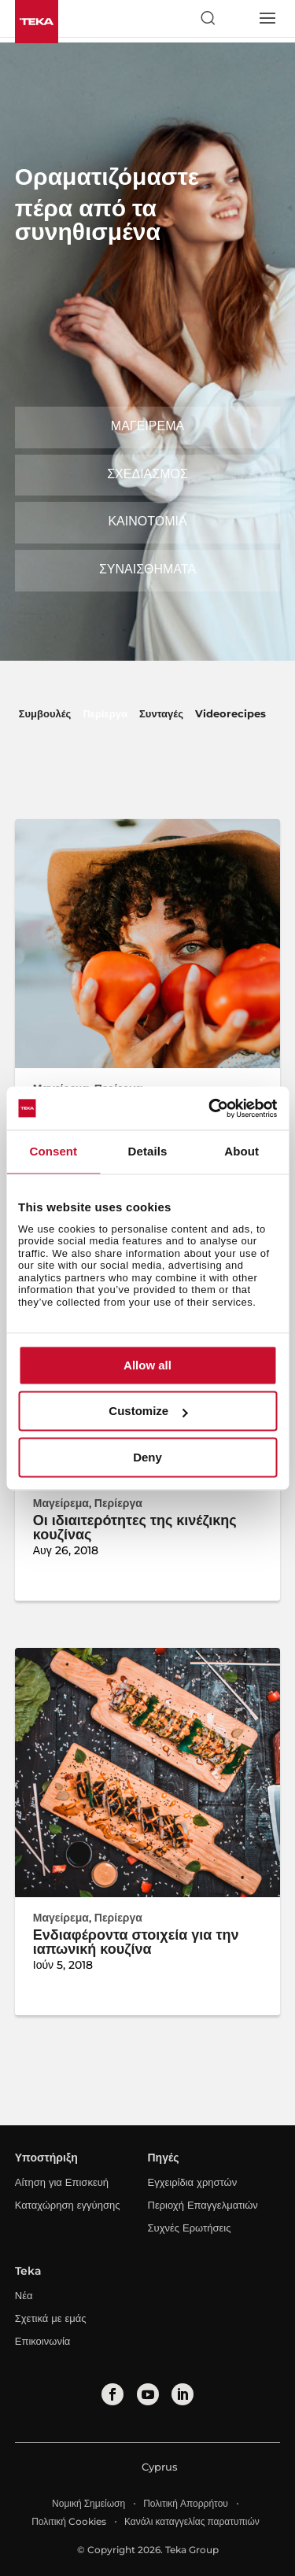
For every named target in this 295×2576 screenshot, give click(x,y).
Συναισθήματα (147, 569)
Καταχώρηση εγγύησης (67, 2204)
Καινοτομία (147, 521)
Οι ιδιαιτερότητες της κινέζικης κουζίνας (135, 1527)
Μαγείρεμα (147, 425)
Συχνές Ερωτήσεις (189, 2227)
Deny (147, 1457)
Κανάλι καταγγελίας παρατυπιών (192, 2521)
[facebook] (112, 2394)
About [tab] (241, 1151)
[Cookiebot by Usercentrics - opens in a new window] (210, 1108)
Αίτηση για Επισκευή (62, 2182)
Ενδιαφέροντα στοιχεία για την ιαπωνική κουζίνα (136, 1942)
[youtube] (148, 2394)
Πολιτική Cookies (68, 2521)
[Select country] (237, 18)
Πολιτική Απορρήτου (185, 2503)
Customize (148, 1411)
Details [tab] (148, 1151)
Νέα (24, 2295)
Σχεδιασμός (147, 473)
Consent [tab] (53, 1151)
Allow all (147, 1365)
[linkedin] (182, 2394)
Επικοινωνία (43, 2341)
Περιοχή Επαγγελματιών (203, 2204)
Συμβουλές (45, 713)
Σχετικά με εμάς (51, 2318)
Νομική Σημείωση (88, 2503)
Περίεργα (105, 713)
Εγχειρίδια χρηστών (193, 2182)
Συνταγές (161, 713)
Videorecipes (230, 713)
